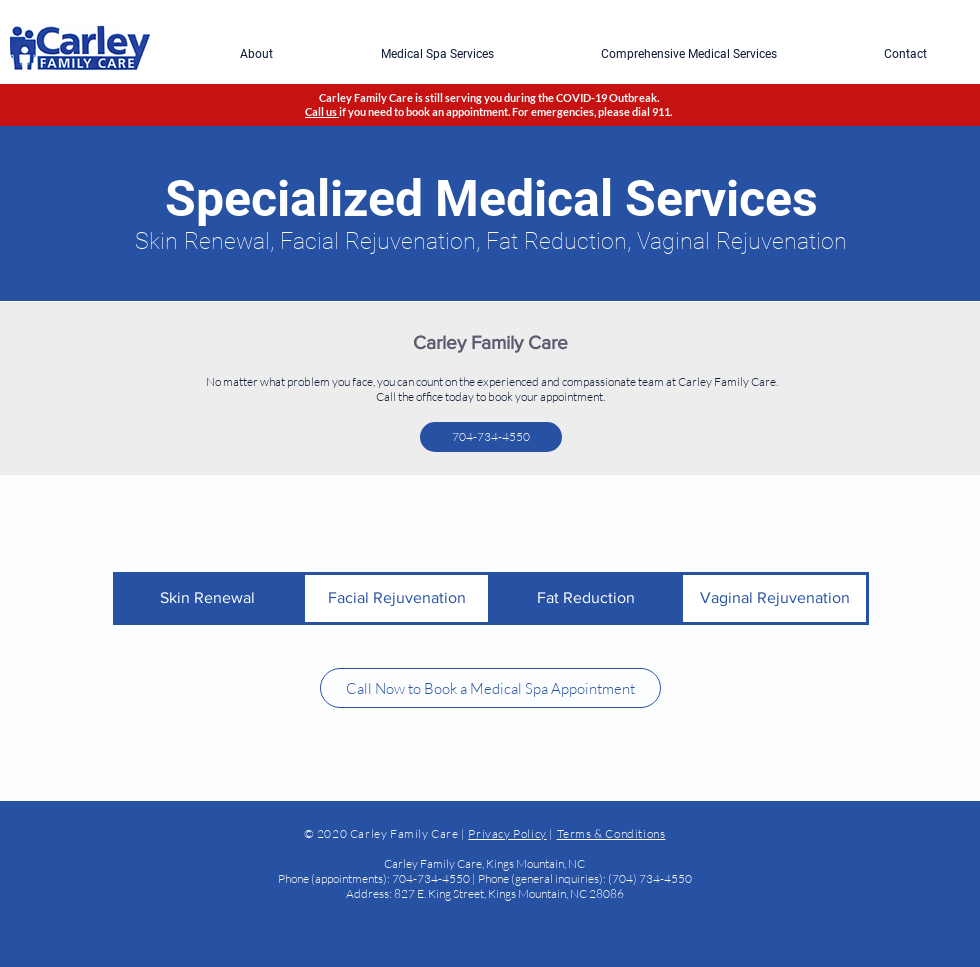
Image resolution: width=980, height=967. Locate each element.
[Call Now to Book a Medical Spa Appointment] (490, 688)
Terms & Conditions (611, 833)
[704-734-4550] (491, 437)
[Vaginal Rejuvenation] (774, 598)
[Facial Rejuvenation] (396, 598)
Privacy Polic (504, 833)
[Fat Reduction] (585, 598)
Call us (322, 111)
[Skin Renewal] (207, 598)
